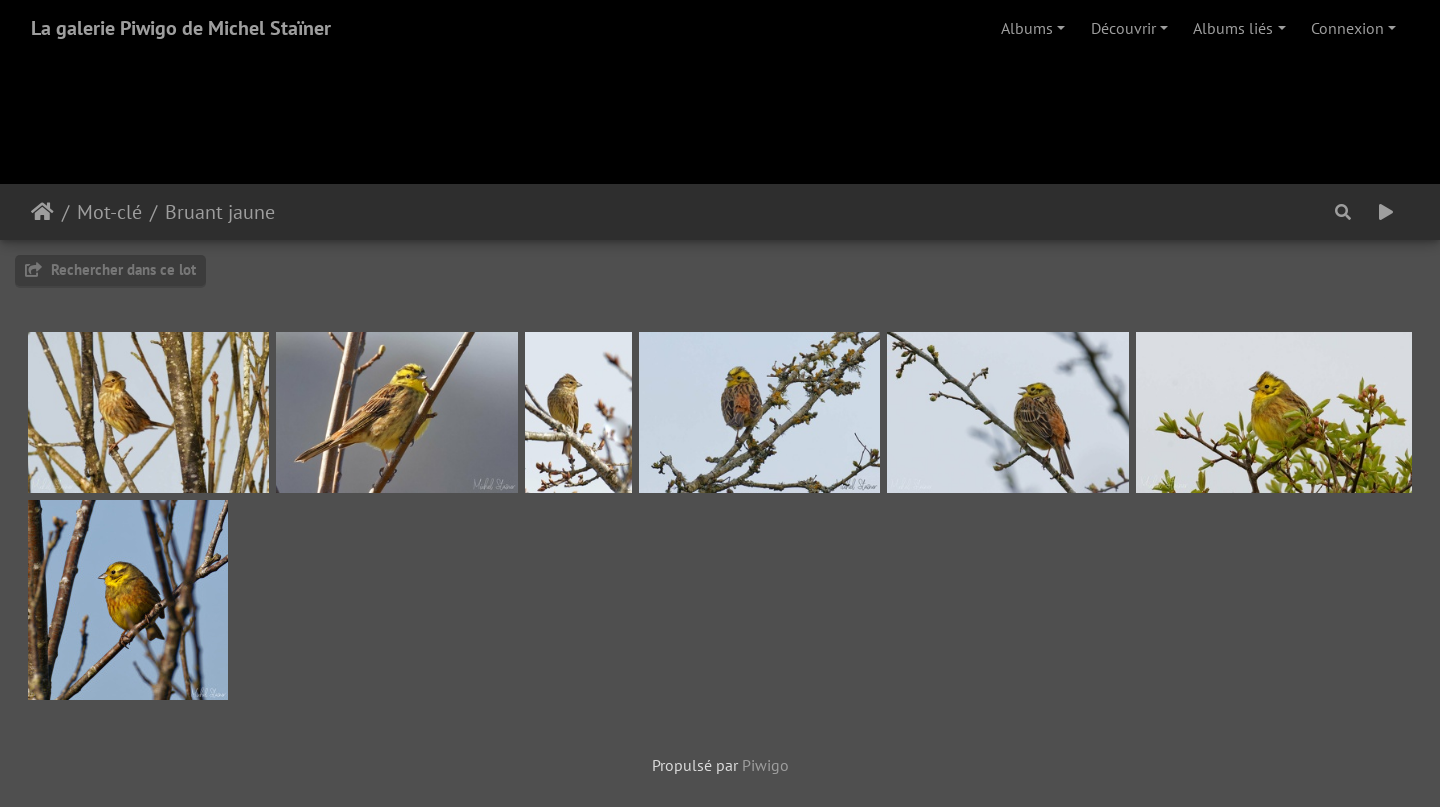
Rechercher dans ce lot (110, 269)
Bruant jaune (220, 212)
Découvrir (1123, 28)
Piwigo (765, 765)
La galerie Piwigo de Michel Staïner (181, 28)
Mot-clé (109, 212)
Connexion (1347, 28)
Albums (1027, 28)
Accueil (42, 212)
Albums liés (1233, 28)
